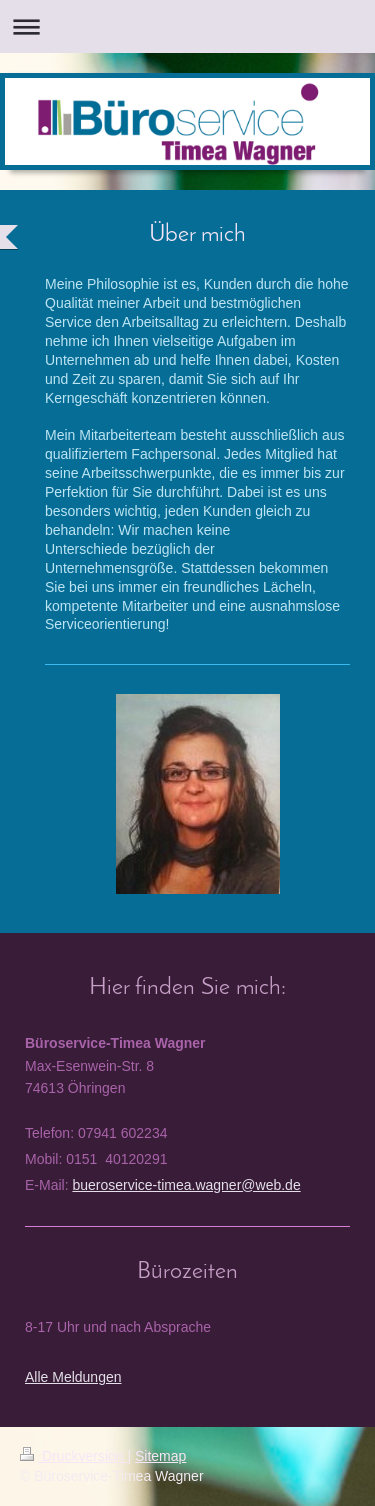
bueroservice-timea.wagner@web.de (186, 1185)
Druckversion (73, 1456)
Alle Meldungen (73, 1377)
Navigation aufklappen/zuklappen (187, 26)
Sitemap (160, 1456)
